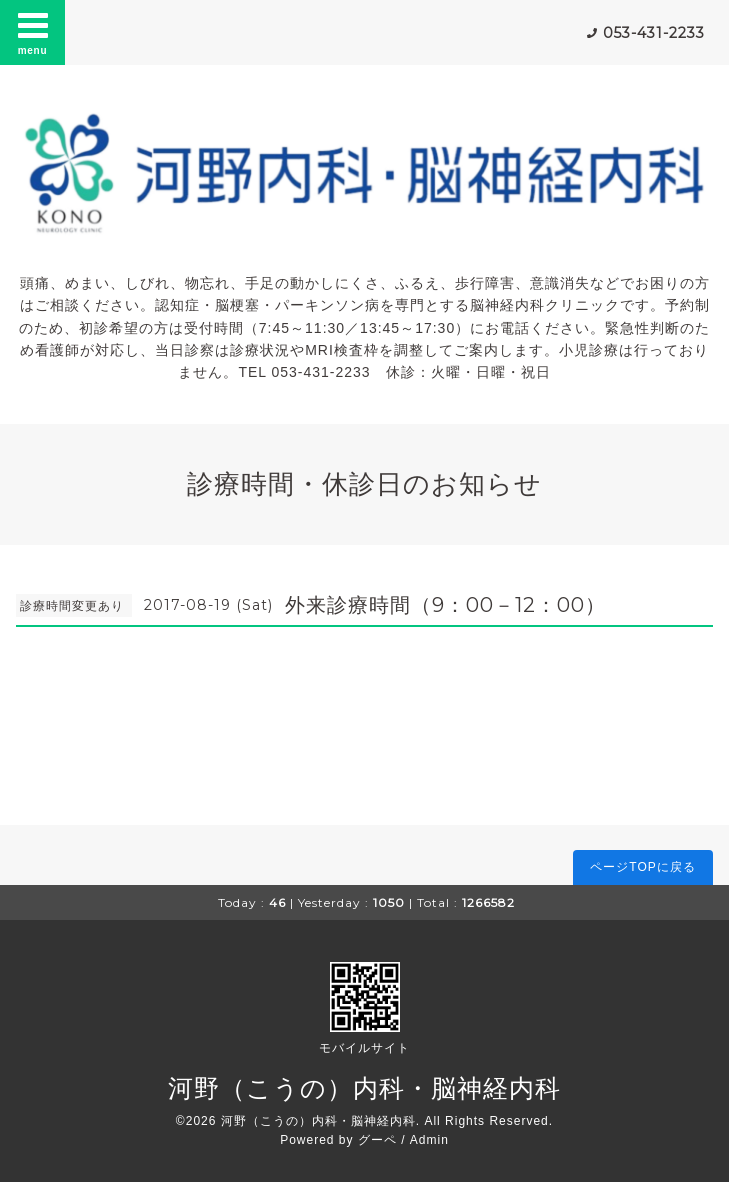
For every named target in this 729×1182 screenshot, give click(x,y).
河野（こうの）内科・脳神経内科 (364, 1088)
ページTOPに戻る (642, 867)
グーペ (377, 1140)
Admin (429, 1140)
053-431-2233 (654, 33)
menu (33, 32)
